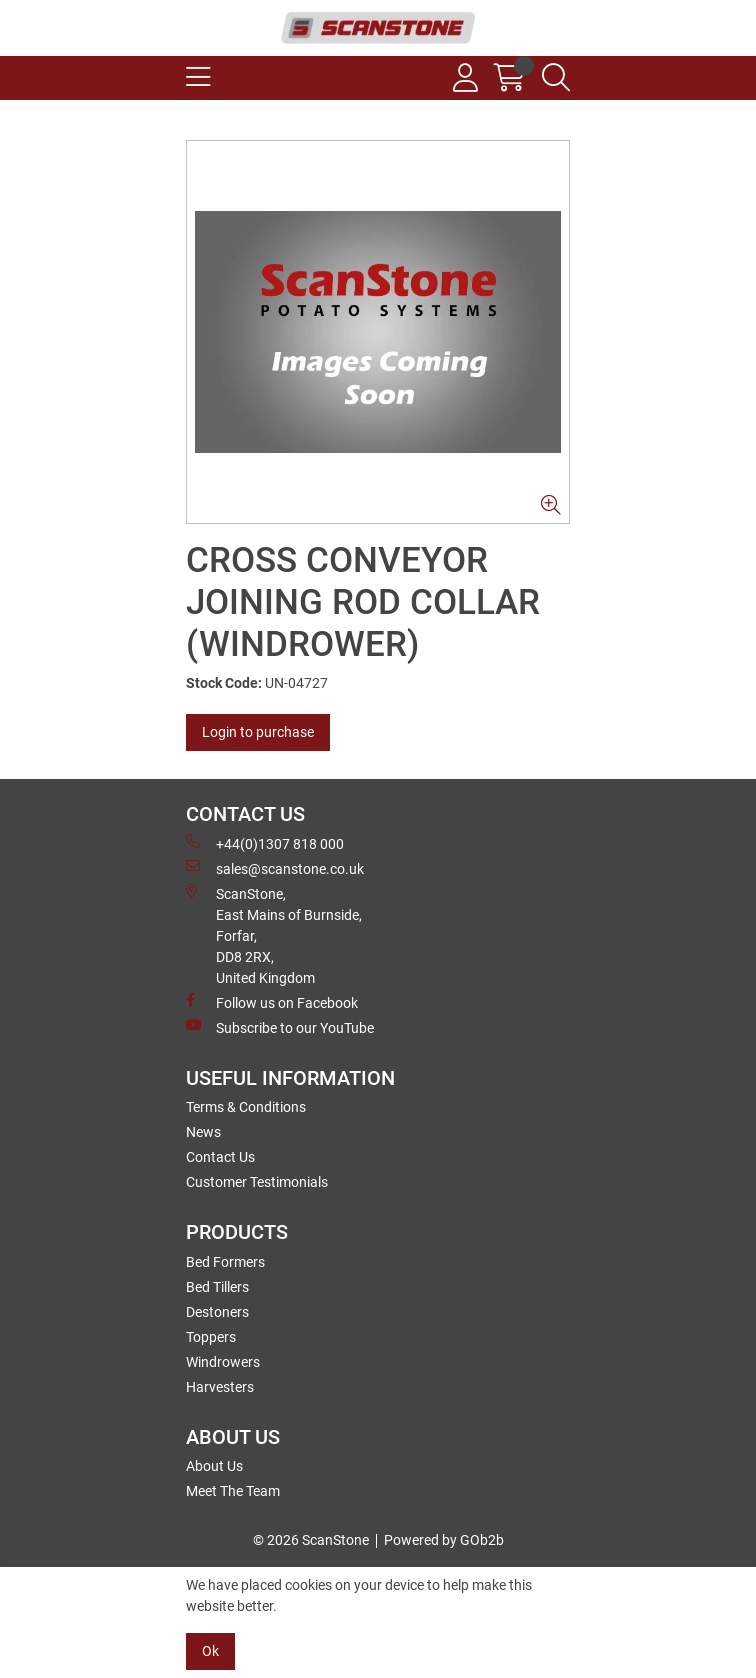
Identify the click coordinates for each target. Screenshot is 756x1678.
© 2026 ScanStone (311, 1540)
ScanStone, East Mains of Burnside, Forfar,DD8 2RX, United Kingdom (274, 935)
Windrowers (223, 1362)
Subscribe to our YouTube (280, 1027)
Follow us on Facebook (272, 1002)
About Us (214, 1466)
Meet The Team (233, 1491)
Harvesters (220, 1387)
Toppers (211, 1337)
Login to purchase (258, 732)
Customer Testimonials (257, 1182)
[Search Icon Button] (556, 78)
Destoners (217, 1312)
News (203, 1132)
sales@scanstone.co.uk (275, 868)
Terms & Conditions (246, 1107)
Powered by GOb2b (444, 1540)
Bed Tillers (217, 1287)
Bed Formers (225, 1262)
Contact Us (220, 1157)
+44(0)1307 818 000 (265, 843)
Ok (210, 1651)
